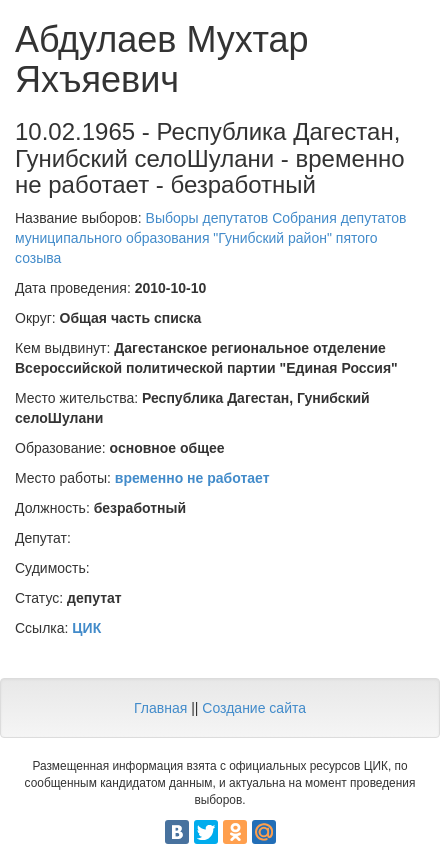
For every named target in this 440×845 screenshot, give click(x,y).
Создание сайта (254, 708)
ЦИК (86, 628)
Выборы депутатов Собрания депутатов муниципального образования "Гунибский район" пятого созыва (210, 238)
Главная (160, 708)
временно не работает (192, 478)
